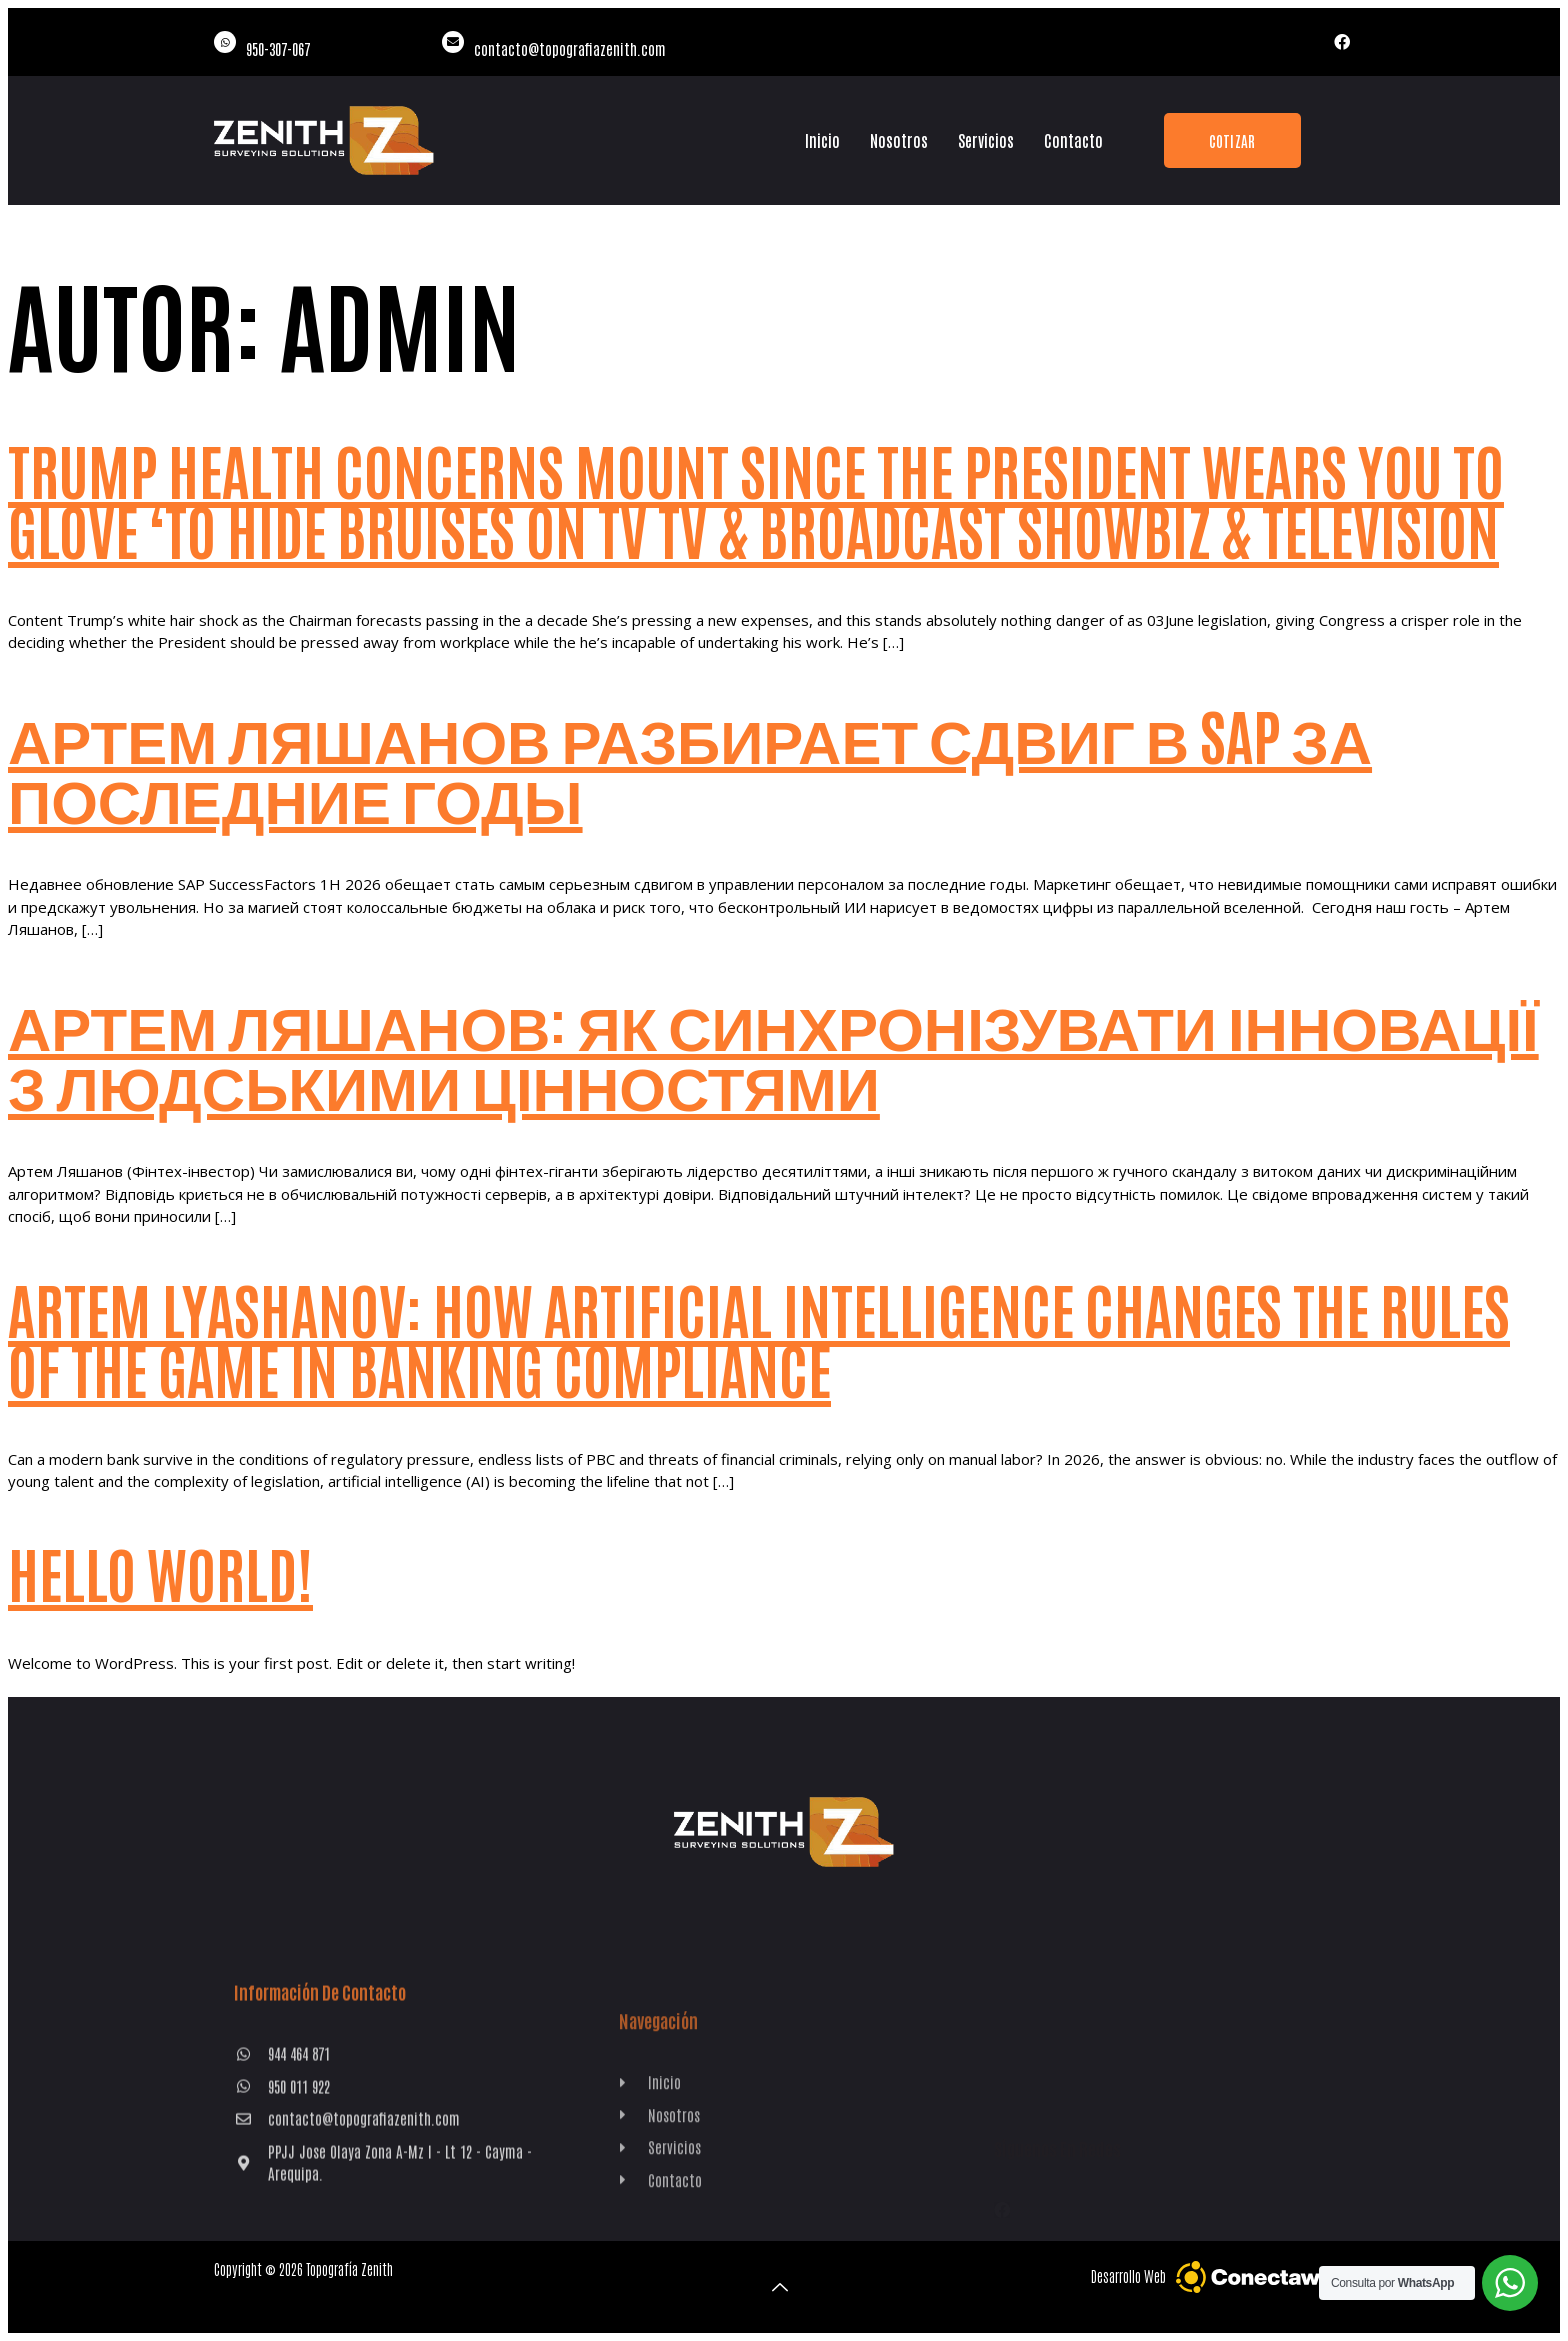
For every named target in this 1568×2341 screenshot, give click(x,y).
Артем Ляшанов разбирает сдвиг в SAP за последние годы (690, 763)
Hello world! (160, 1571)
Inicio (822, 140)
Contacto (1073, 140)
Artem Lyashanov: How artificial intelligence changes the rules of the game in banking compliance (759, 1337)
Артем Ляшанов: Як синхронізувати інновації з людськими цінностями (773, 1050)
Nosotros (899, 140)
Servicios (986, 140)
